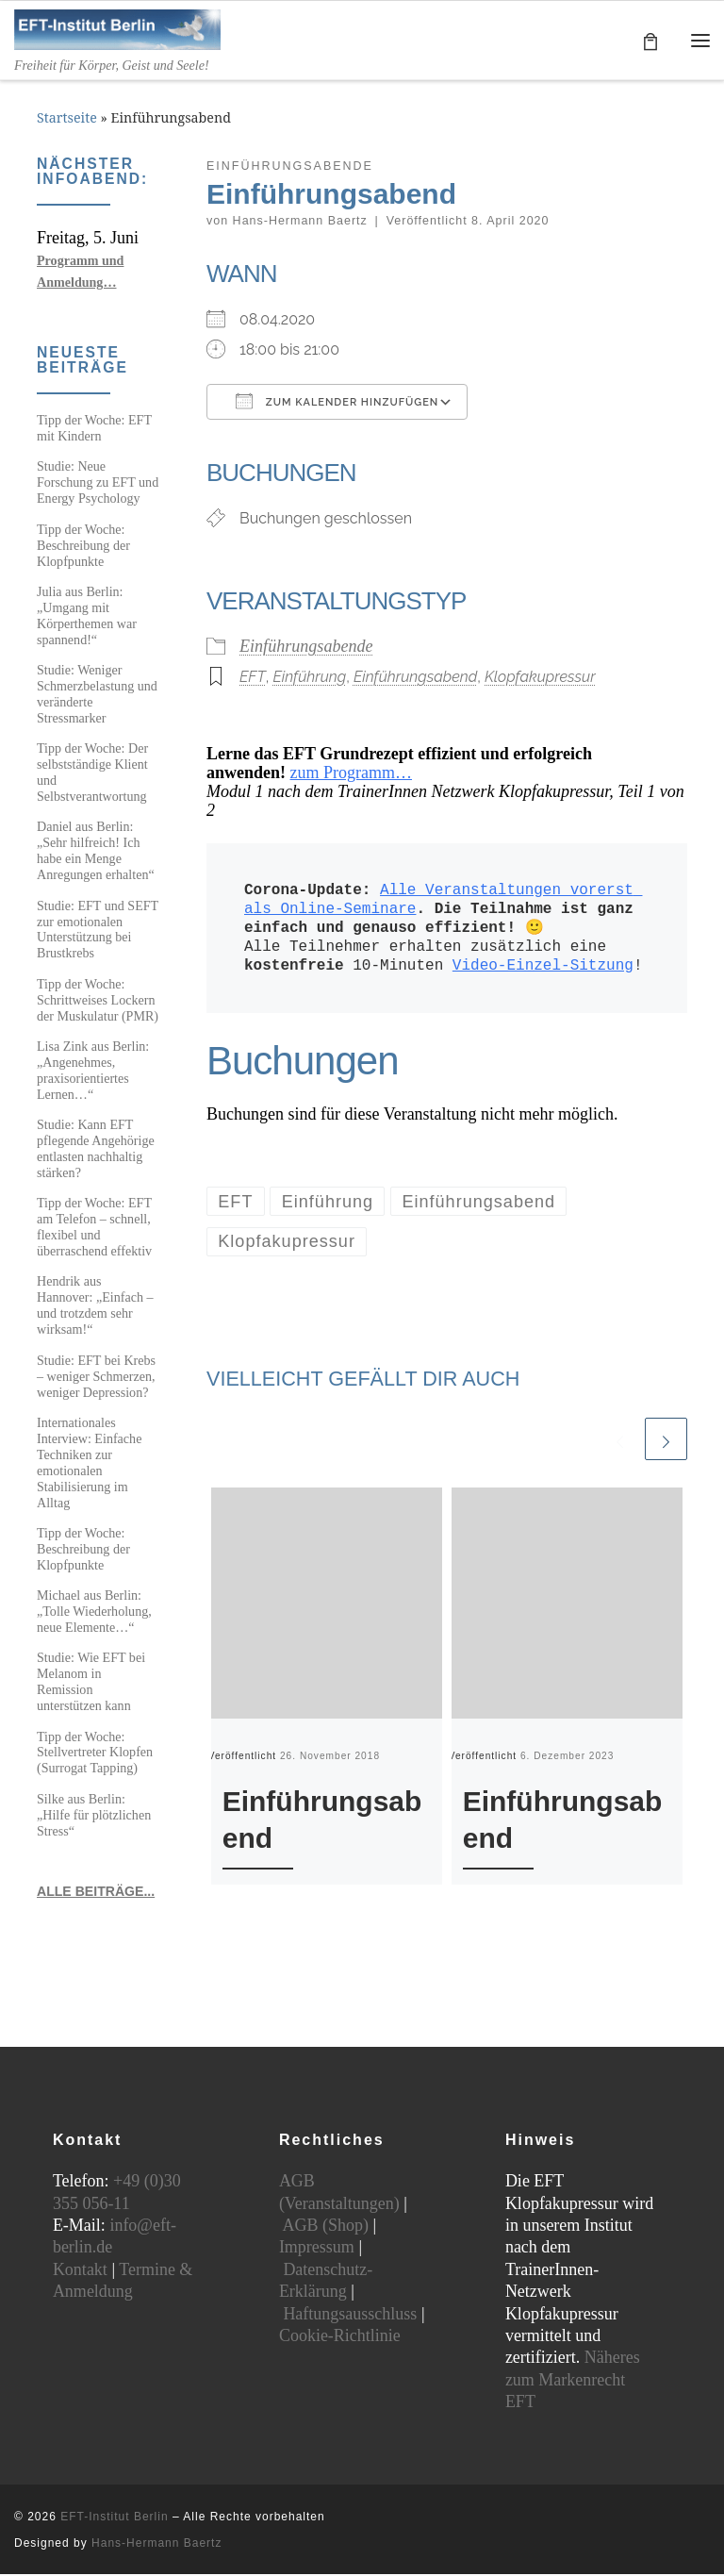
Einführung (309, 679)
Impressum (316, 2248)
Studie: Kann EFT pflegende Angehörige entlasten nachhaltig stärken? (96, 1150)
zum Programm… (351, 774)
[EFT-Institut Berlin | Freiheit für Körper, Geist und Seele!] (122, 29)
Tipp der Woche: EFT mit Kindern (94, 429)
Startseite (67, 120)
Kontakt (80, 2271)
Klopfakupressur (540, 679)
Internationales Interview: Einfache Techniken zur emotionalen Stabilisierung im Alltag (89, 1464)
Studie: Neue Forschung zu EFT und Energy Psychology (97, 484)
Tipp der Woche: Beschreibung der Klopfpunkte (83, 547)
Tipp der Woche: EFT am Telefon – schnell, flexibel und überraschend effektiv (94, 1228)
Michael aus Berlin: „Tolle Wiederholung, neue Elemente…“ (94, 1613)
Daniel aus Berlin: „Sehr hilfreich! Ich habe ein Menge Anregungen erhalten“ (96, 852)
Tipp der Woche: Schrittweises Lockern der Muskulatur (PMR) (97, 1001)
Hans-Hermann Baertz (300, 222)
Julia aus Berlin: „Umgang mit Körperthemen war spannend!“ (87, 617)
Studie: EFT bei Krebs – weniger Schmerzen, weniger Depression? (96, 1378)
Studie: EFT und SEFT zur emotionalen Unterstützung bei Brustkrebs (97, 931)
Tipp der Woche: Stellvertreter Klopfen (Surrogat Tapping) (95, 1754)
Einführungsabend (415, 679)
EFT (252, 679)
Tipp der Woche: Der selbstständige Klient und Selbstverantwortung (92, 774)
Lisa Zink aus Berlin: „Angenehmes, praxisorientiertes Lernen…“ (93, 1072)
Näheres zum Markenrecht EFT (572, 2381)
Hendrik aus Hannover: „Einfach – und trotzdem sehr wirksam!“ (95, 1307)
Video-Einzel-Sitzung (543, 967)
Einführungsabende (306, 648)
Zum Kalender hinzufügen (337, 402)
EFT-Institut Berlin (114, 2518)
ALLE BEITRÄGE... (96, 1893)
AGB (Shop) (325, 2227)
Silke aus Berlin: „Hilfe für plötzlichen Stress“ (94, 1816)
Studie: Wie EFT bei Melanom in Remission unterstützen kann (91, 1683)
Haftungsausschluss (350, 2315)
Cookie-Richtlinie (340, 2337)
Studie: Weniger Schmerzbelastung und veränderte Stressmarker (97, 695)
